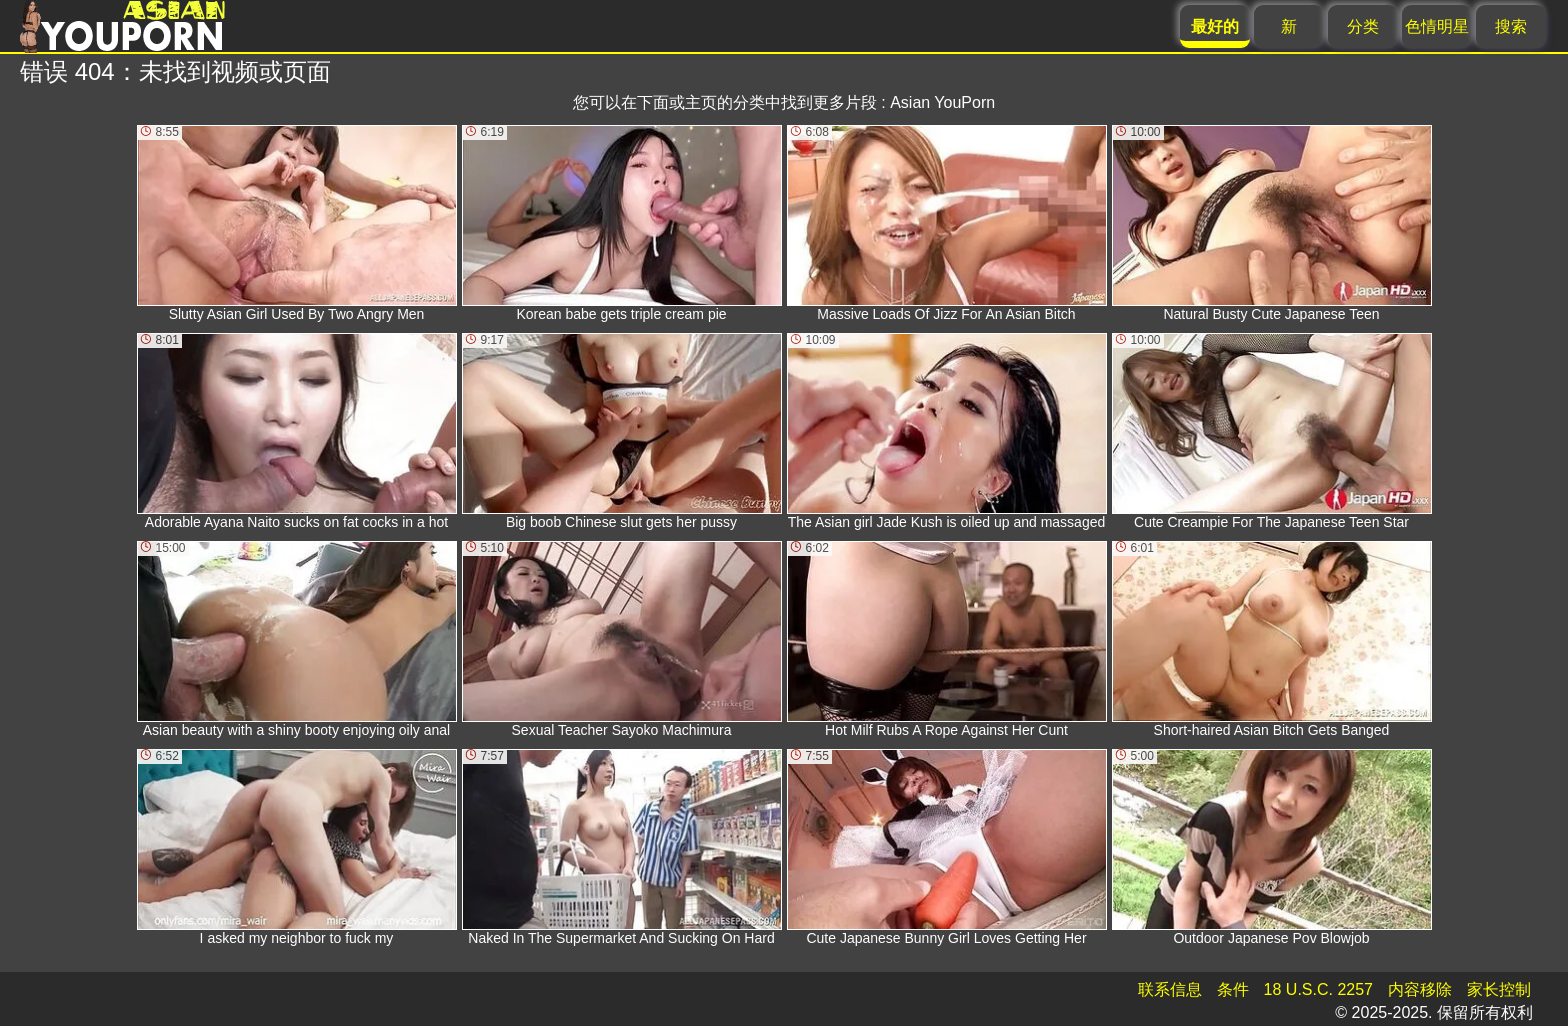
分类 (1363, 26)
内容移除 (1420, 989)
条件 (1233, 989)
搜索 (1511, 26)
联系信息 (1170, 989)
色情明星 (1437, 26)
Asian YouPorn (942, 102)
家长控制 (1499, 989)
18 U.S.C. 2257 (1318, 989)
